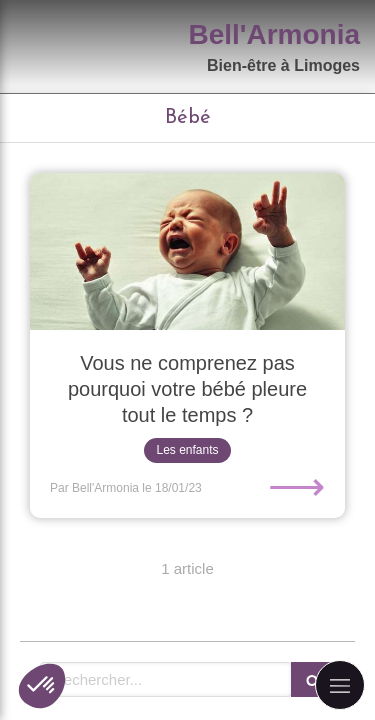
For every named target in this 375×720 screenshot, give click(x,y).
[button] (42, 686)
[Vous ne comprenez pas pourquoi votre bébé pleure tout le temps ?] (187, 252)
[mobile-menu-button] (340, 685)
